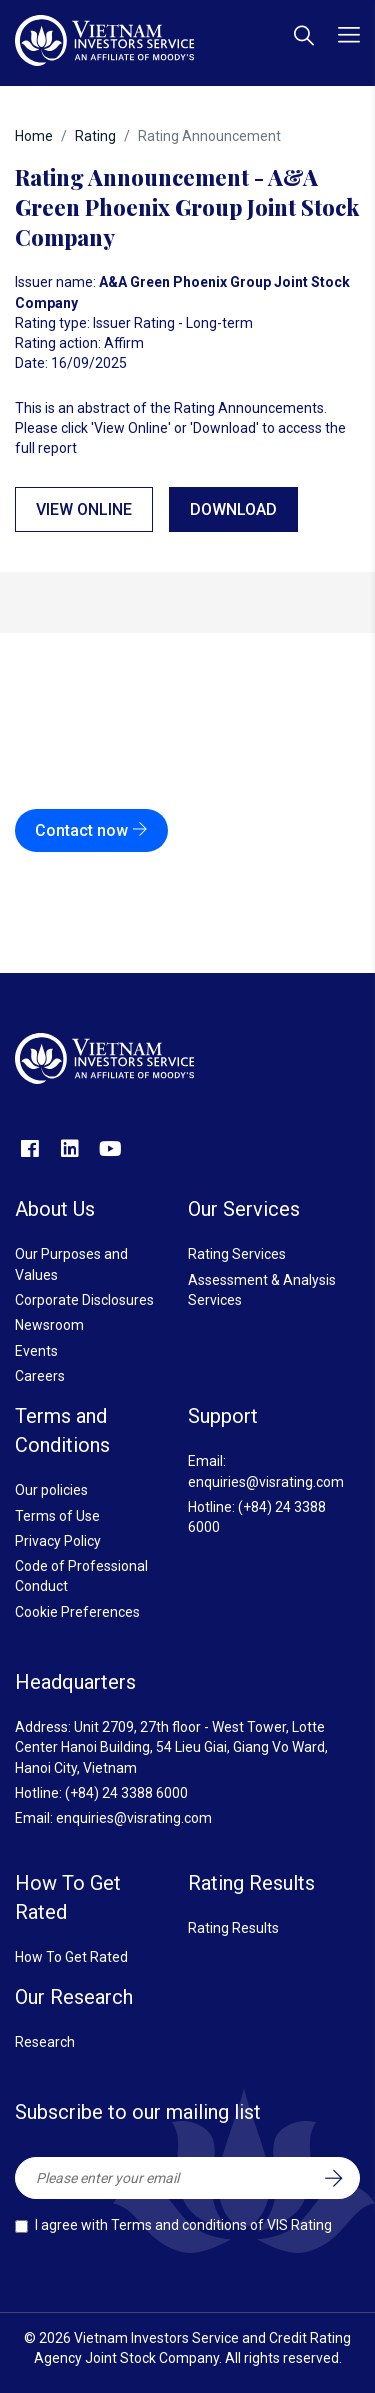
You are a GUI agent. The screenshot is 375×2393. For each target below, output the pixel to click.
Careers (40, 1376)
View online (84, 509)
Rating (95, 136)
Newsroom (49, 1325)
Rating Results (233, 1928)
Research (45, 2042)
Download (233, 509)
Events (36, 1351)
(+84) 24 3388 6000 (126, 1793)
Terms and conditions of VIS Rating (221, 2225)
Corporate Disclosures (84, 1300)
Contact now (91, 830)
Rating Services (237, 1254)
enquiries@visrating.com (266, 1482)
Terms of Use (57, 1516)
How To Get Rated (71, 1957)
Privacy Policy (58, 1541)
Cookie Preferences (77, 1612)
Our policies (51, 1490)
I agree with (183, 2225)
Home (34, 136)
